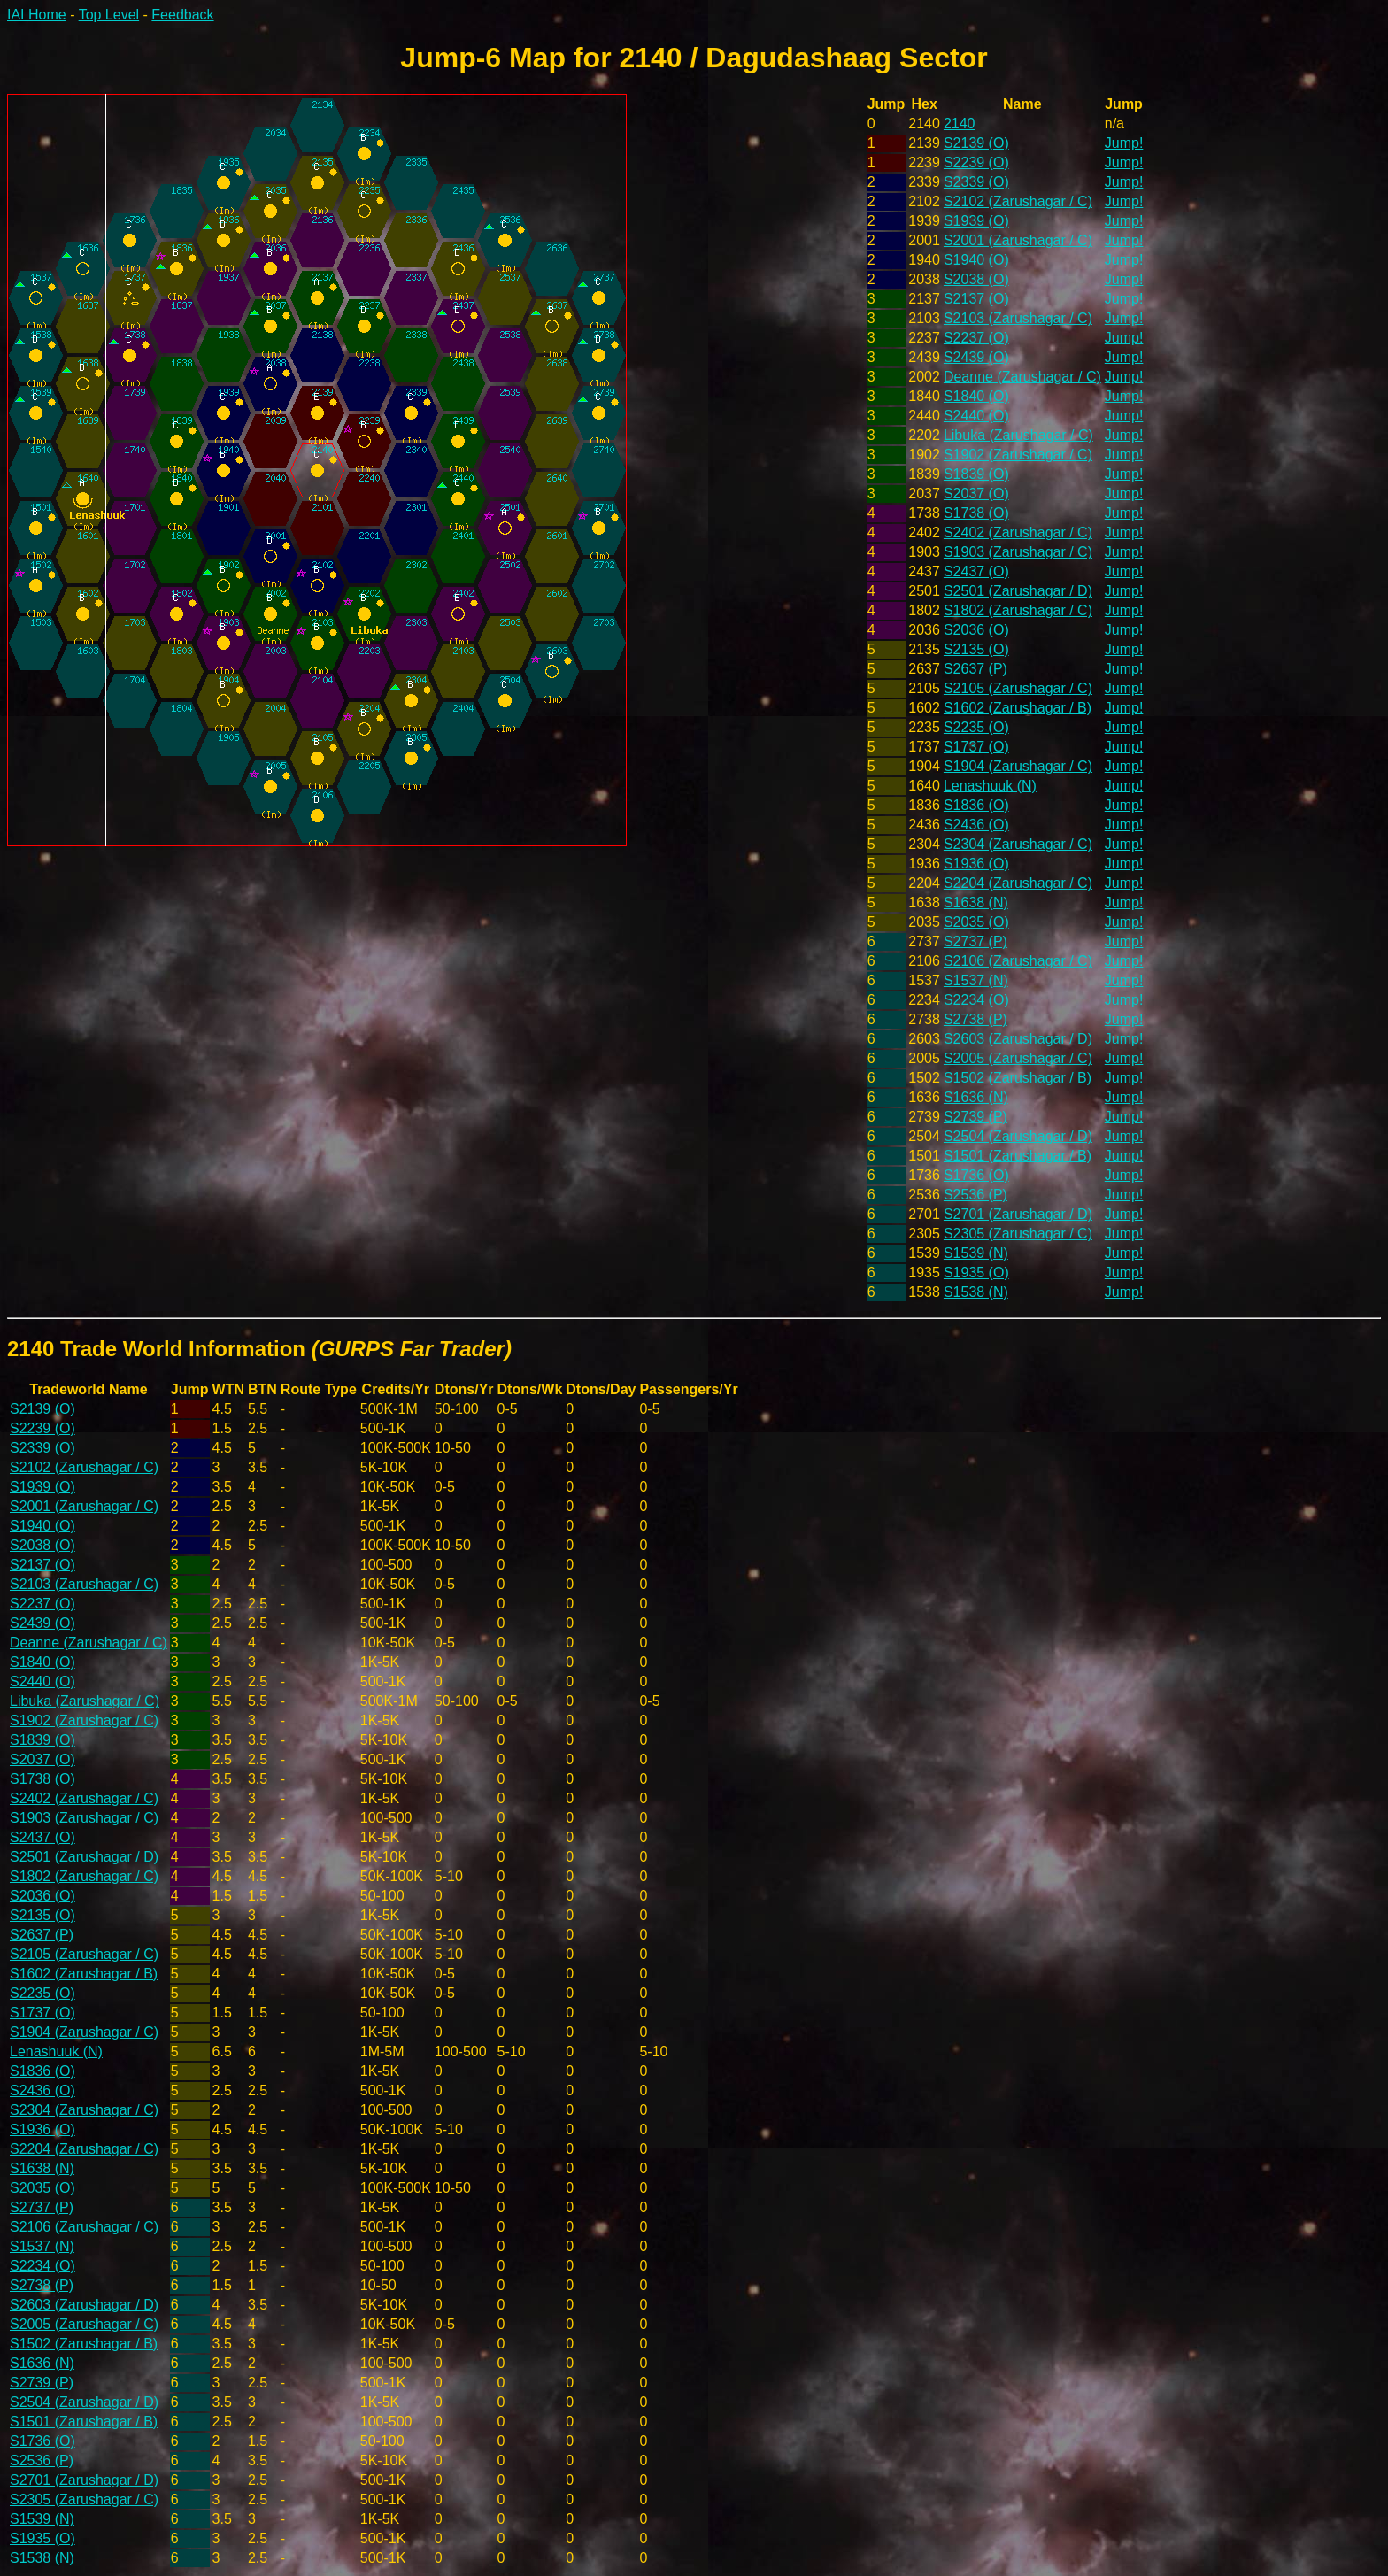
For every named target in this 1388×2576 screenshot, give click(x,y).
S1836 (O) (976, 805)
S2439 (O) (976, 357)
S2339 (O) (976, 181)
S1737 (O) (976, 746)
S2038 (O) (976, 279)
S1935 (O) (976, 1272)
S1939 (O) (976, 220)
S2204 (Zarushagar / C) (1018, 883)
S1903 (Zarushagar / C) (1018, 551)
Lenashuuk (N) (990, 785)
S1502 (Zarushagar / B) (1017, 1077)
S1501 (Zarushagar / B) (1017, 1155)
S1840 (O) (976, 396)
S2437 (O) (976, 571)
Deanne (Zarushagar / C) (1022, 376)
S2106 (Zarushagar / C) (1018, 960)
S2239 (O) (976, 162)
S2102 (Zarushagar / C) (1018, 201)
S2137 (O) (976, 298)
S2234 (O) (976, 999)
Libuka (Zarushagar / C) (1018, 435)
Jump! (1124, 142)
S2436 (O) (976, 824)
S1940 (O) (976, 259)
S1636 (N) (976, 1097)
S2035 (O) (976, 921)
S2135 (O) (976, 649)
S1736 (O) (976, 1175)
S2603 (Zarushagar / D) (1018, 1038)
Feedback (182, 14)
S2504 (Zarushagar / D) (1018, 1136)
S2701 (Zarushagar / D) (1018, 1214)
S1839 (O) (976, 474)
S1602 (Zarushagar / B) (1017, 707)
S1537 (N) (976, 980)
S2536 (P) (975, 1194)
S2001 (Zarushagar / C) (1018, 240)
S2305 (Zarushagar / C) (1018, 1233)
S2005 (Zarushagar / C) (1018, 1058)
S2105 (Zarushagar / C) (1018, 688)
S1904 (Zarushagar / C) (1018, 766)
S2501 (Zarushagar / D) (1018, 590)
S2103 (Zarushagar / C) (1018, 318)
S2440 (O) (976, 415)
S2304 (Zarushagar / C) (1018, 844)
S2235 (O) (976, 727)
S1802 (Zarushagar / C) (1018, 610)
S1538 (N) (976, 1292)
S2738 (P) (975, 1019)
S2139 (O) (976, 142)
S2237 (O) (976, 337)
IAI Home (36, 14)
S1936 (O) (976, 863)
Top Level (109, 14)
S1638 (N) (976, 902)
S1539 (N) (976, 1253)
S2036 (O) (976, 629)
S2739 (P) (975, 1116)
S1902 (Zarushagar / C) (1018, 454)
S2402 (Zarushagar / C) (1018, 532)
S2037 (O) (976, 493)
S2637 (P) (975, 668)
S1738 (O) (976, 513)
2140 (959, 123)
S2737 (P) (975, 941)
